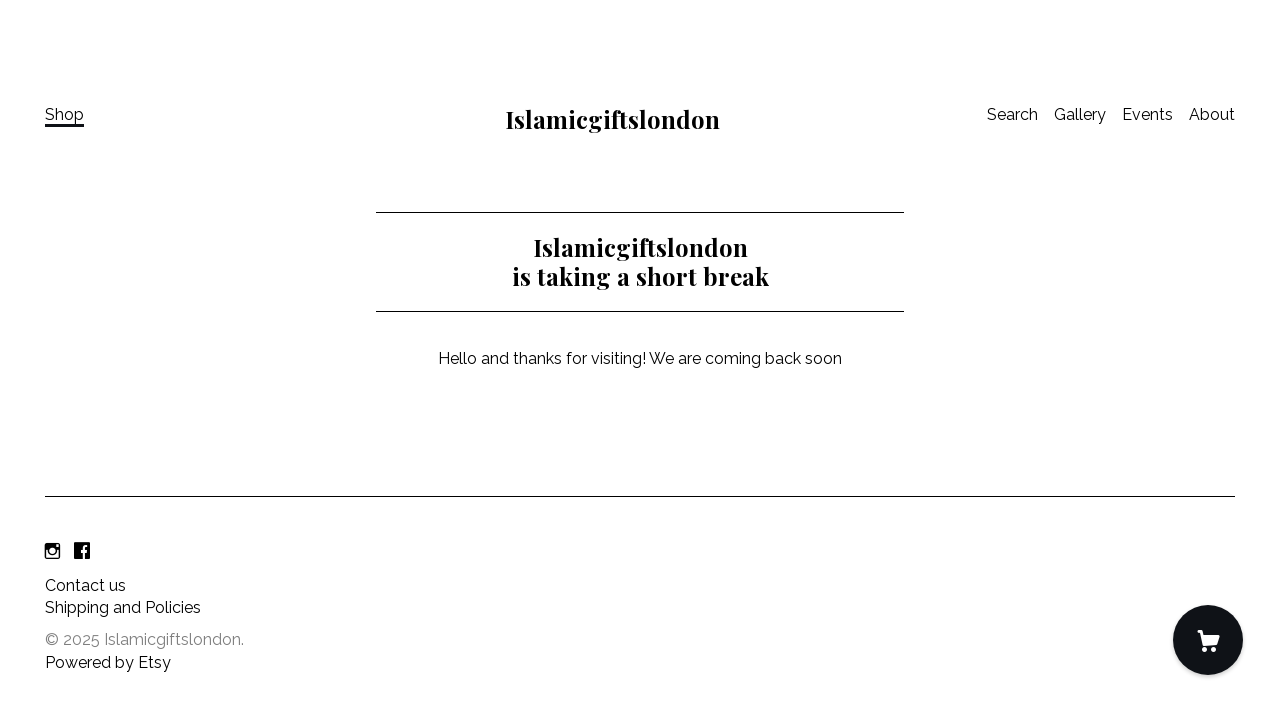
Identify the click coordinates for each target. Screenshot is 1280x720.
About (1212, 114)
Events (1147, 114)
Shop (64, 114)
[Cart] (1208, 640)
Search (1012, 114)
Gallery (1080, 114)
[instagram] (52, 552)
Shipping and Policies (123, 607)
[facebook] (82, 552)
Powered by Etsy (108, 662)
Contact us (85, 585)
